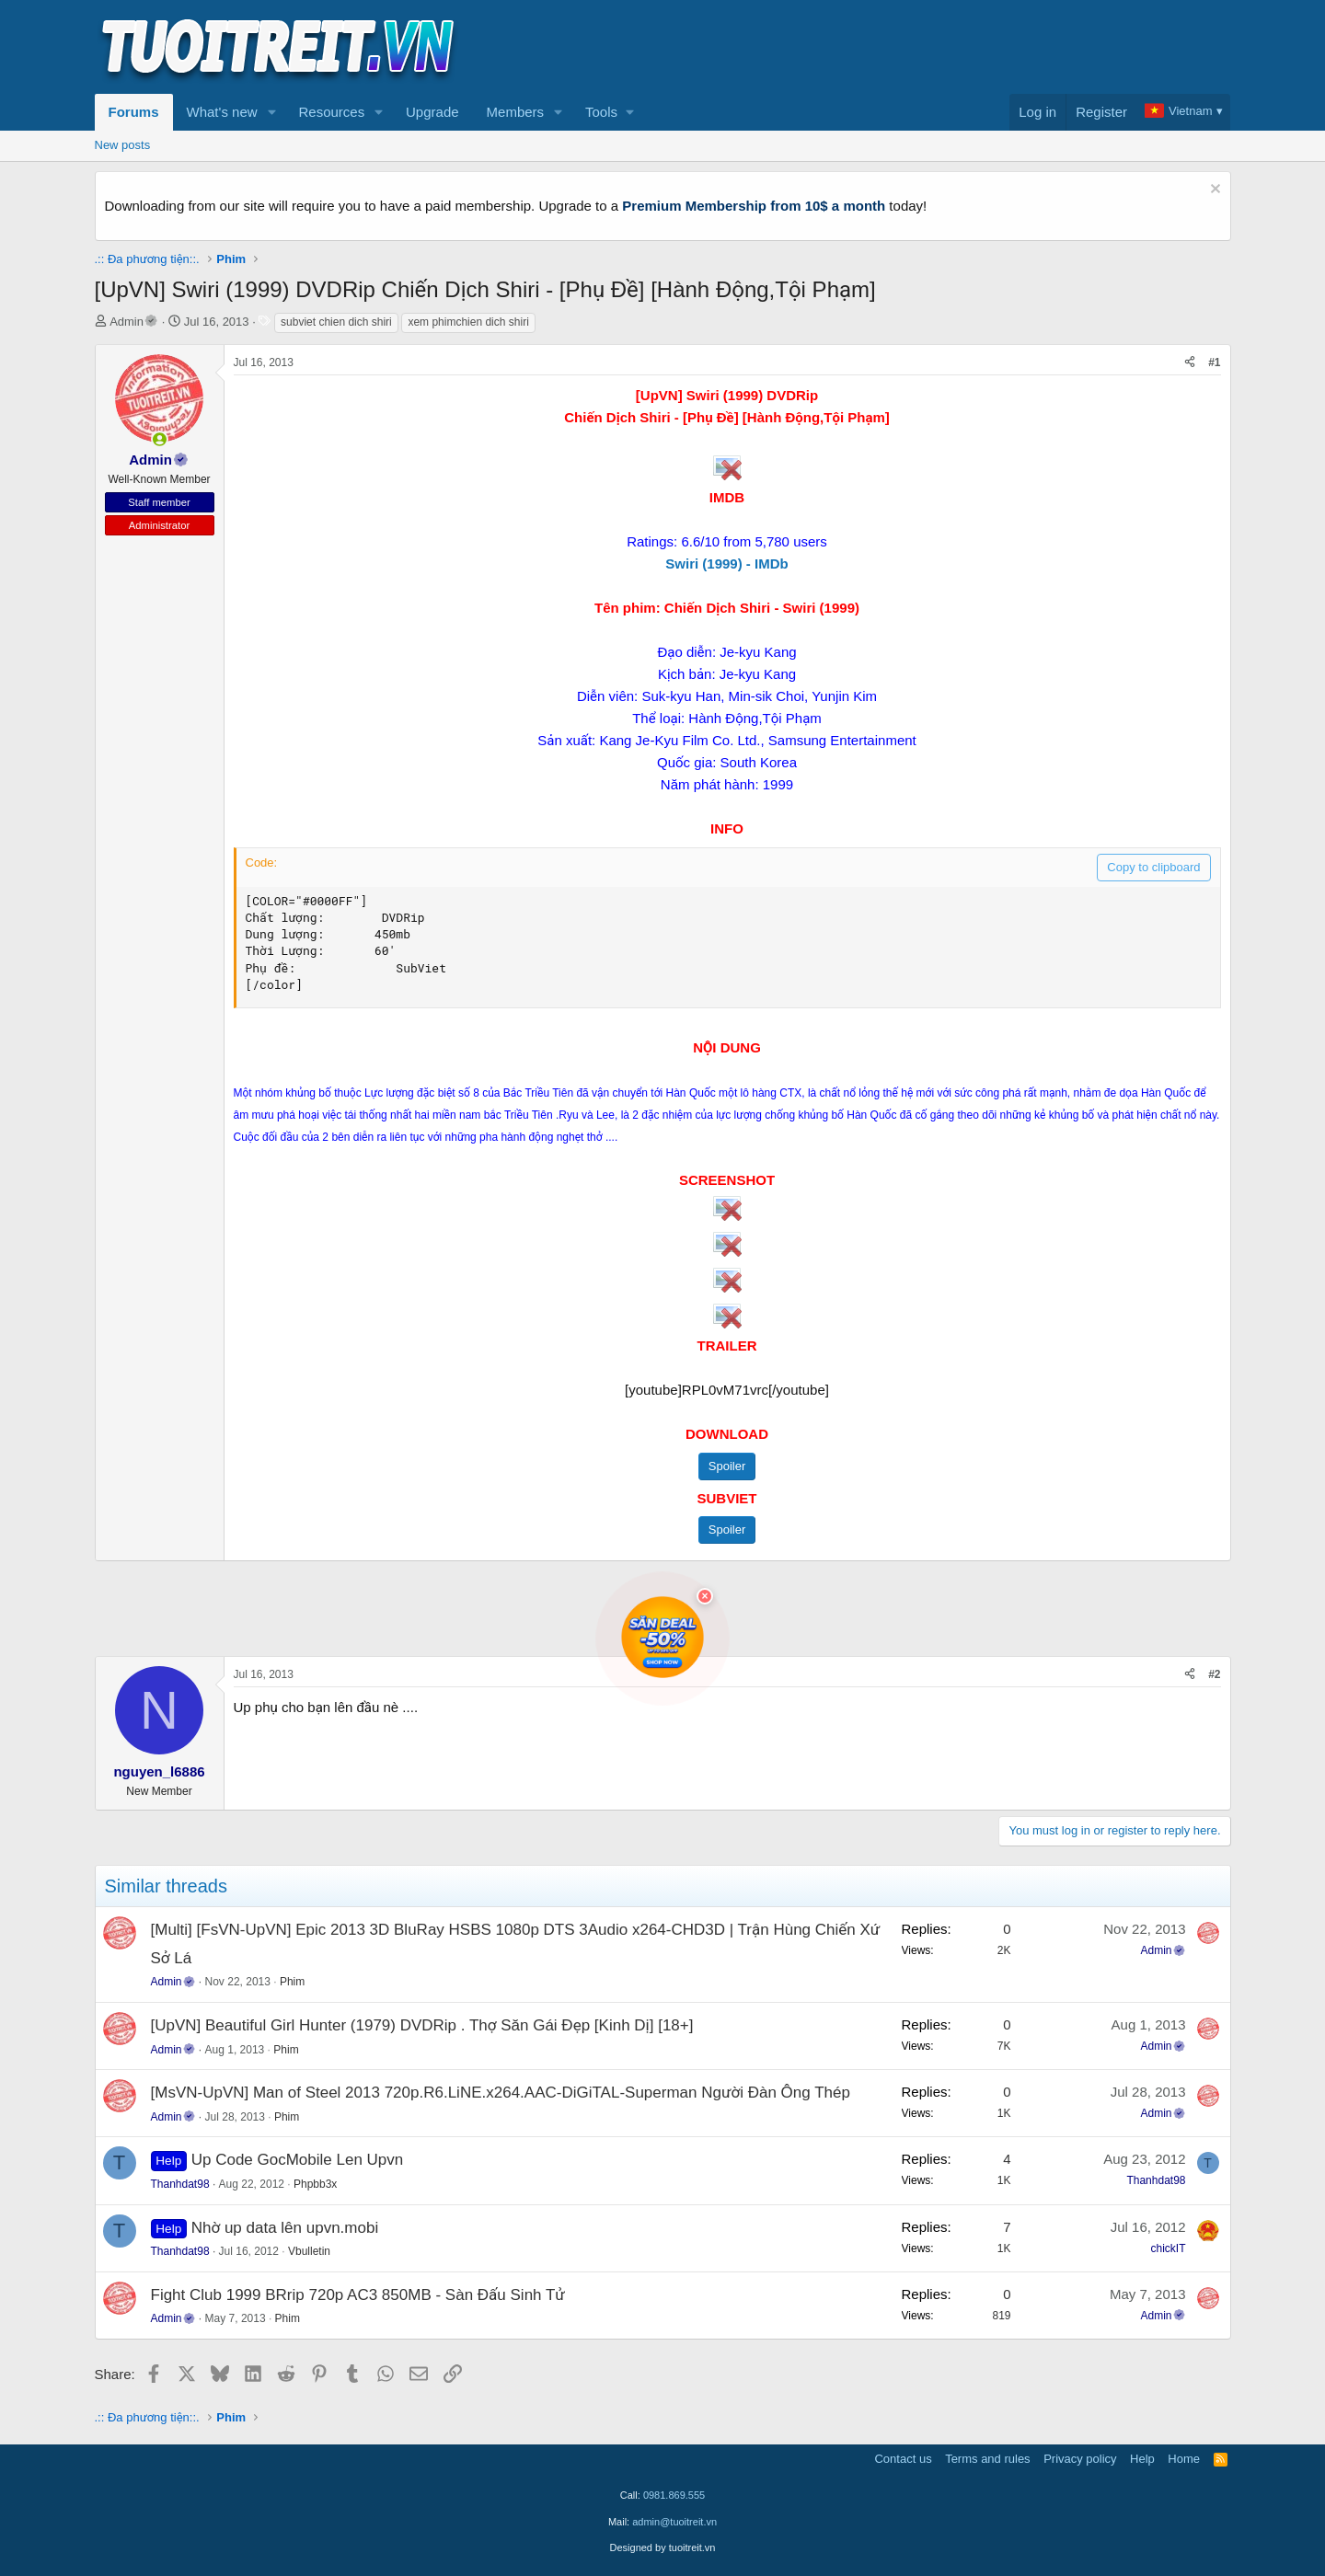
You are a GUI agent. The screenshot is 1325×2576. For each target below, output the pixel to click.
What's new (222, 112)
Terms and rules (987, 2459)
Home (1184, 2459)
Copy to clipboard (1153, 867)
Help (1142, 2459)
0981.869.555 (674, 2495)
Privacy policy (1079, 2459)
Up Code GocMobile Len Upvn (297, 2159)
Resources (331, 112)
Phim (292, 1981)
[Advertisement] (896, 47)
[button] (271, 112)
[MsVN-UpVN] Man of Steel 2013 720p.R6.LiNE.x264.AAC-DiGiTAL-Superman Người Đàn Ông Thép (500, 2092)
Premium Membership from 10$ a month (753, 205)
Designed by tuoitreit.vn (663, 2547)
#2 (1214, 1674)
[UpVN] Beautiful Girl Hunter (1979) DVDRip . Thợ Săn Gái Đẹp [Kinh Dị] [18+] (422, 2025)
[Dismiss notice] (1213, 191)
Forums (134, 112)
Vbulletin (309, 2251)
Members (516, 112)
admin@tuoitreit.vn (674, 2521)
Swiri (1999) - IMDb (726, 563)
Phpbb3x (315, 2184)
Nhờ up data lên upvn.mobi (284, 2228)
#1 (1214, 362)
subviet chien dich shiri (336, 322)
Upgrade (432, 112)
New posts (123, 145)
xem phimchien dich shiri (468, 322)
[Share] (1190, 362)
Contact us (902, 2459)
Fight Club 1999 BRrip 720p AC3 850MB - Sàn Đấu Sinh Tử (358, 2295)
